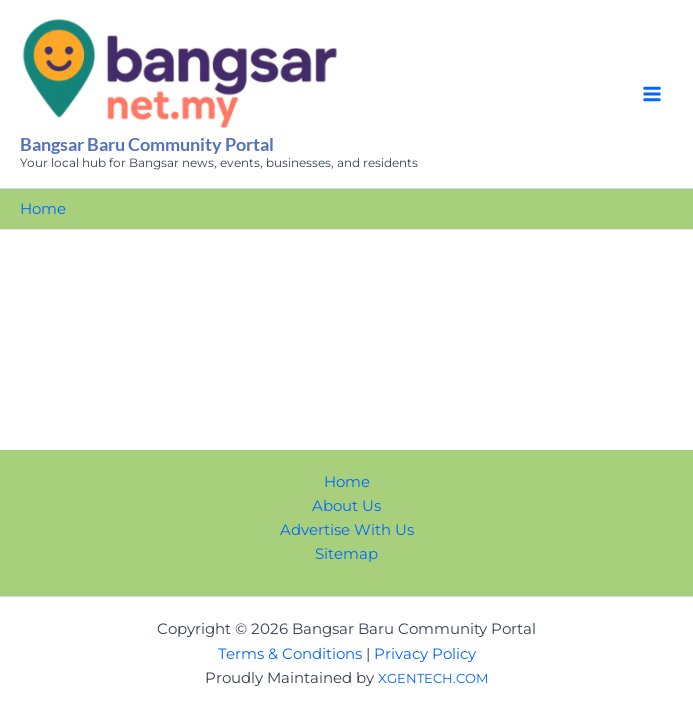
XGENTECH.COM (433, 678)
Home (347, 482)
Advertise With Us (347, 530)
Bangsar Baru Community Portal (147, 144)
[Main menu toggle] (652, 94)
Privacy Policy (425, 654)
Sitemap (346, 554)
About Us (346, 506)
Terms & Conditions (290, 654)
